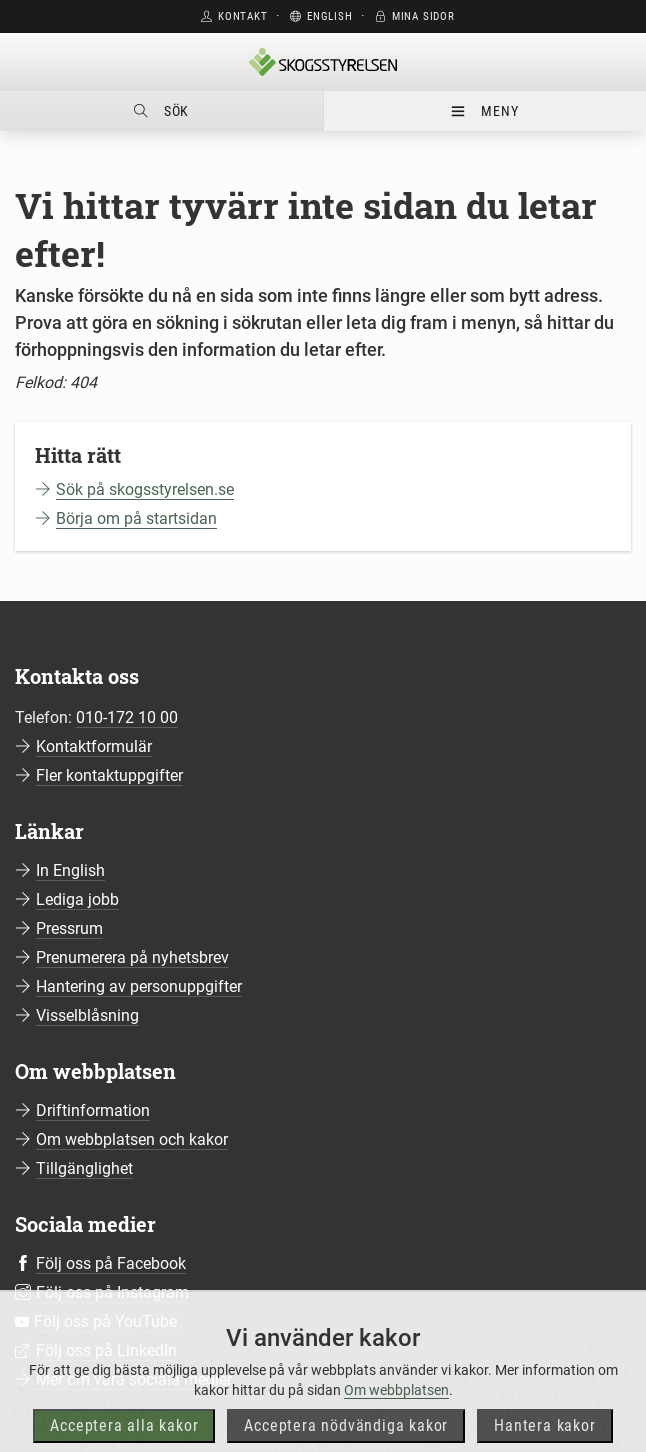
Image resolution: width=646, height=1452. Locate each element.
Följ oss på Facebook (111, 1263)
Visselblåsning (87, 1015)
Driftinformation (93, 1110)
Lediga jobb (77, 899)
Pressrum (69, 928)
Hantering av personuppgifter (139, 986)
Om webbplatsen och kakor (132, 1139)
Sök (161, 111)
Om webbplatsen (396, 1416)
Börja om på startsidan (136, 518)
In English (70, 870)
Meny (484, 111)
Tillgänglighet (84, 1168)
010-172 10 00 (127, 717)
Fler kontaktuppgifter (109, 775)
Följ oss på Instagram (112, 1292)
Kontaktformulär (94, 746)
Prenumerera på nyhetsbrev (132, 957)
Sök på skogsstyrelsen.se (145, 489)
